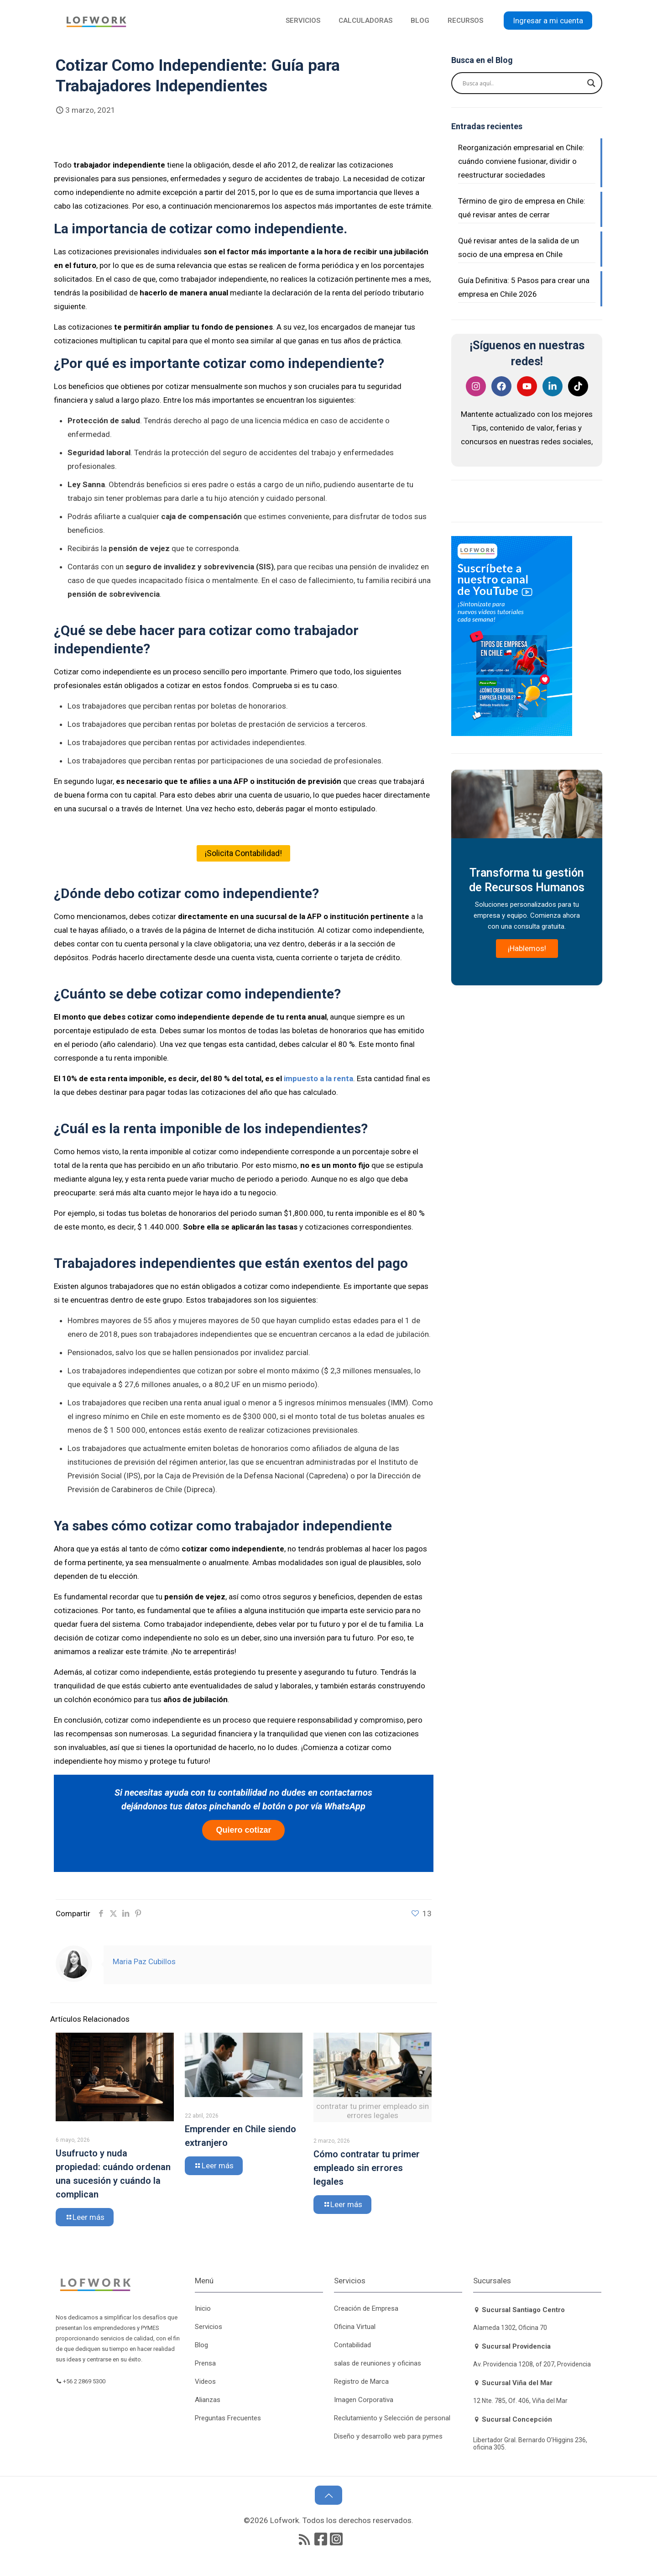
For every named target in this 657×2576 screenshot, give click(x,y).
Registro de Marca (361, 2381)
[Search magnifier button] (591, 83)
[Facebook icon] (320, 2539)
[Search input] (523, 83)
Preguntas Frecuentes (228, 2418)
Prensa (205, 2363)
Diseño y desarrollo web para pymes (388, 2436)
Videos (205, 2381)
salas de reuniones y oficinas (377, 2363)
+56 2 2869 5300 (85, 2381)
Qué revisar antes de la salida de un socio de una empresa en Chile (518, 247)
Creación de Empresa (366, 2308)
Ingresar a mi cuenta (548, 20)
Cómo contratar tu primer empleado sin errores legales (366, 2168)
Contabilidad (352, 2345)
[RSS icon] (304, 2539)
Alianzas (207, 2400)
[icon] (336, 2539)
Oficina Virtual (354, 2327)
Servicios (208, 2327)
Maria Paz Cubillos (144, 1961)
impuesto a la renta (318, 1078)
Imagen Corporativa (363, 2400)
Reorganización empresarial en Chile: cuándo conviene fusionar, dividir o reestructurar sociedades (521, 161)
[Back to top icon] (328, 2495)
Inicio (203, 2308)
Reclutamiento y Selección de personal (392, 2418)
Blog (201, 2345)
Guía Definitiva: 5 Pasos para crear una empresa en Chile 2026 (523, 287)
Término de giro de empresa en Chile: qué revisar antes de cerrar (521, 207)
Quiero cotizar (243, 1830)
